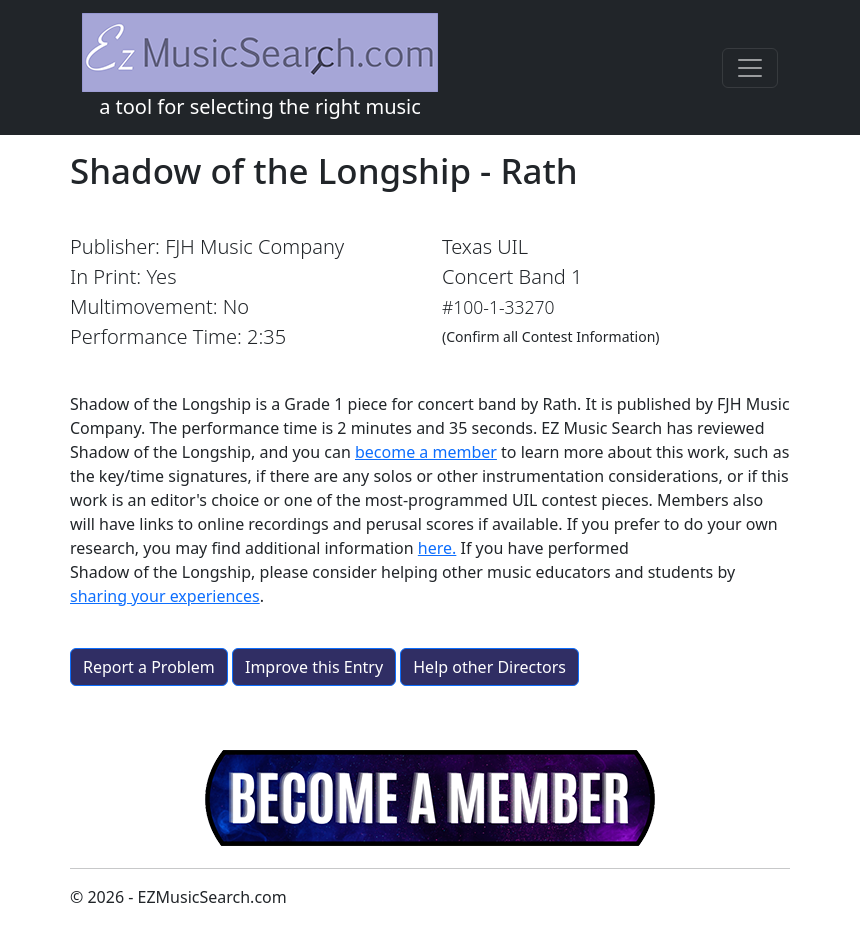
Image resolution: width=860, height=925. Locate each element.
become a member (426, 452)
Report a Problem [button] (149, 667)
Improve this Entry (314, 667)
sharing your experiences (165, 596)
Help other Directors (489, 667)
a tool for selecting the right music (260, 66)
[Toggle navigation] (750, 68)
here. (437, 548)
